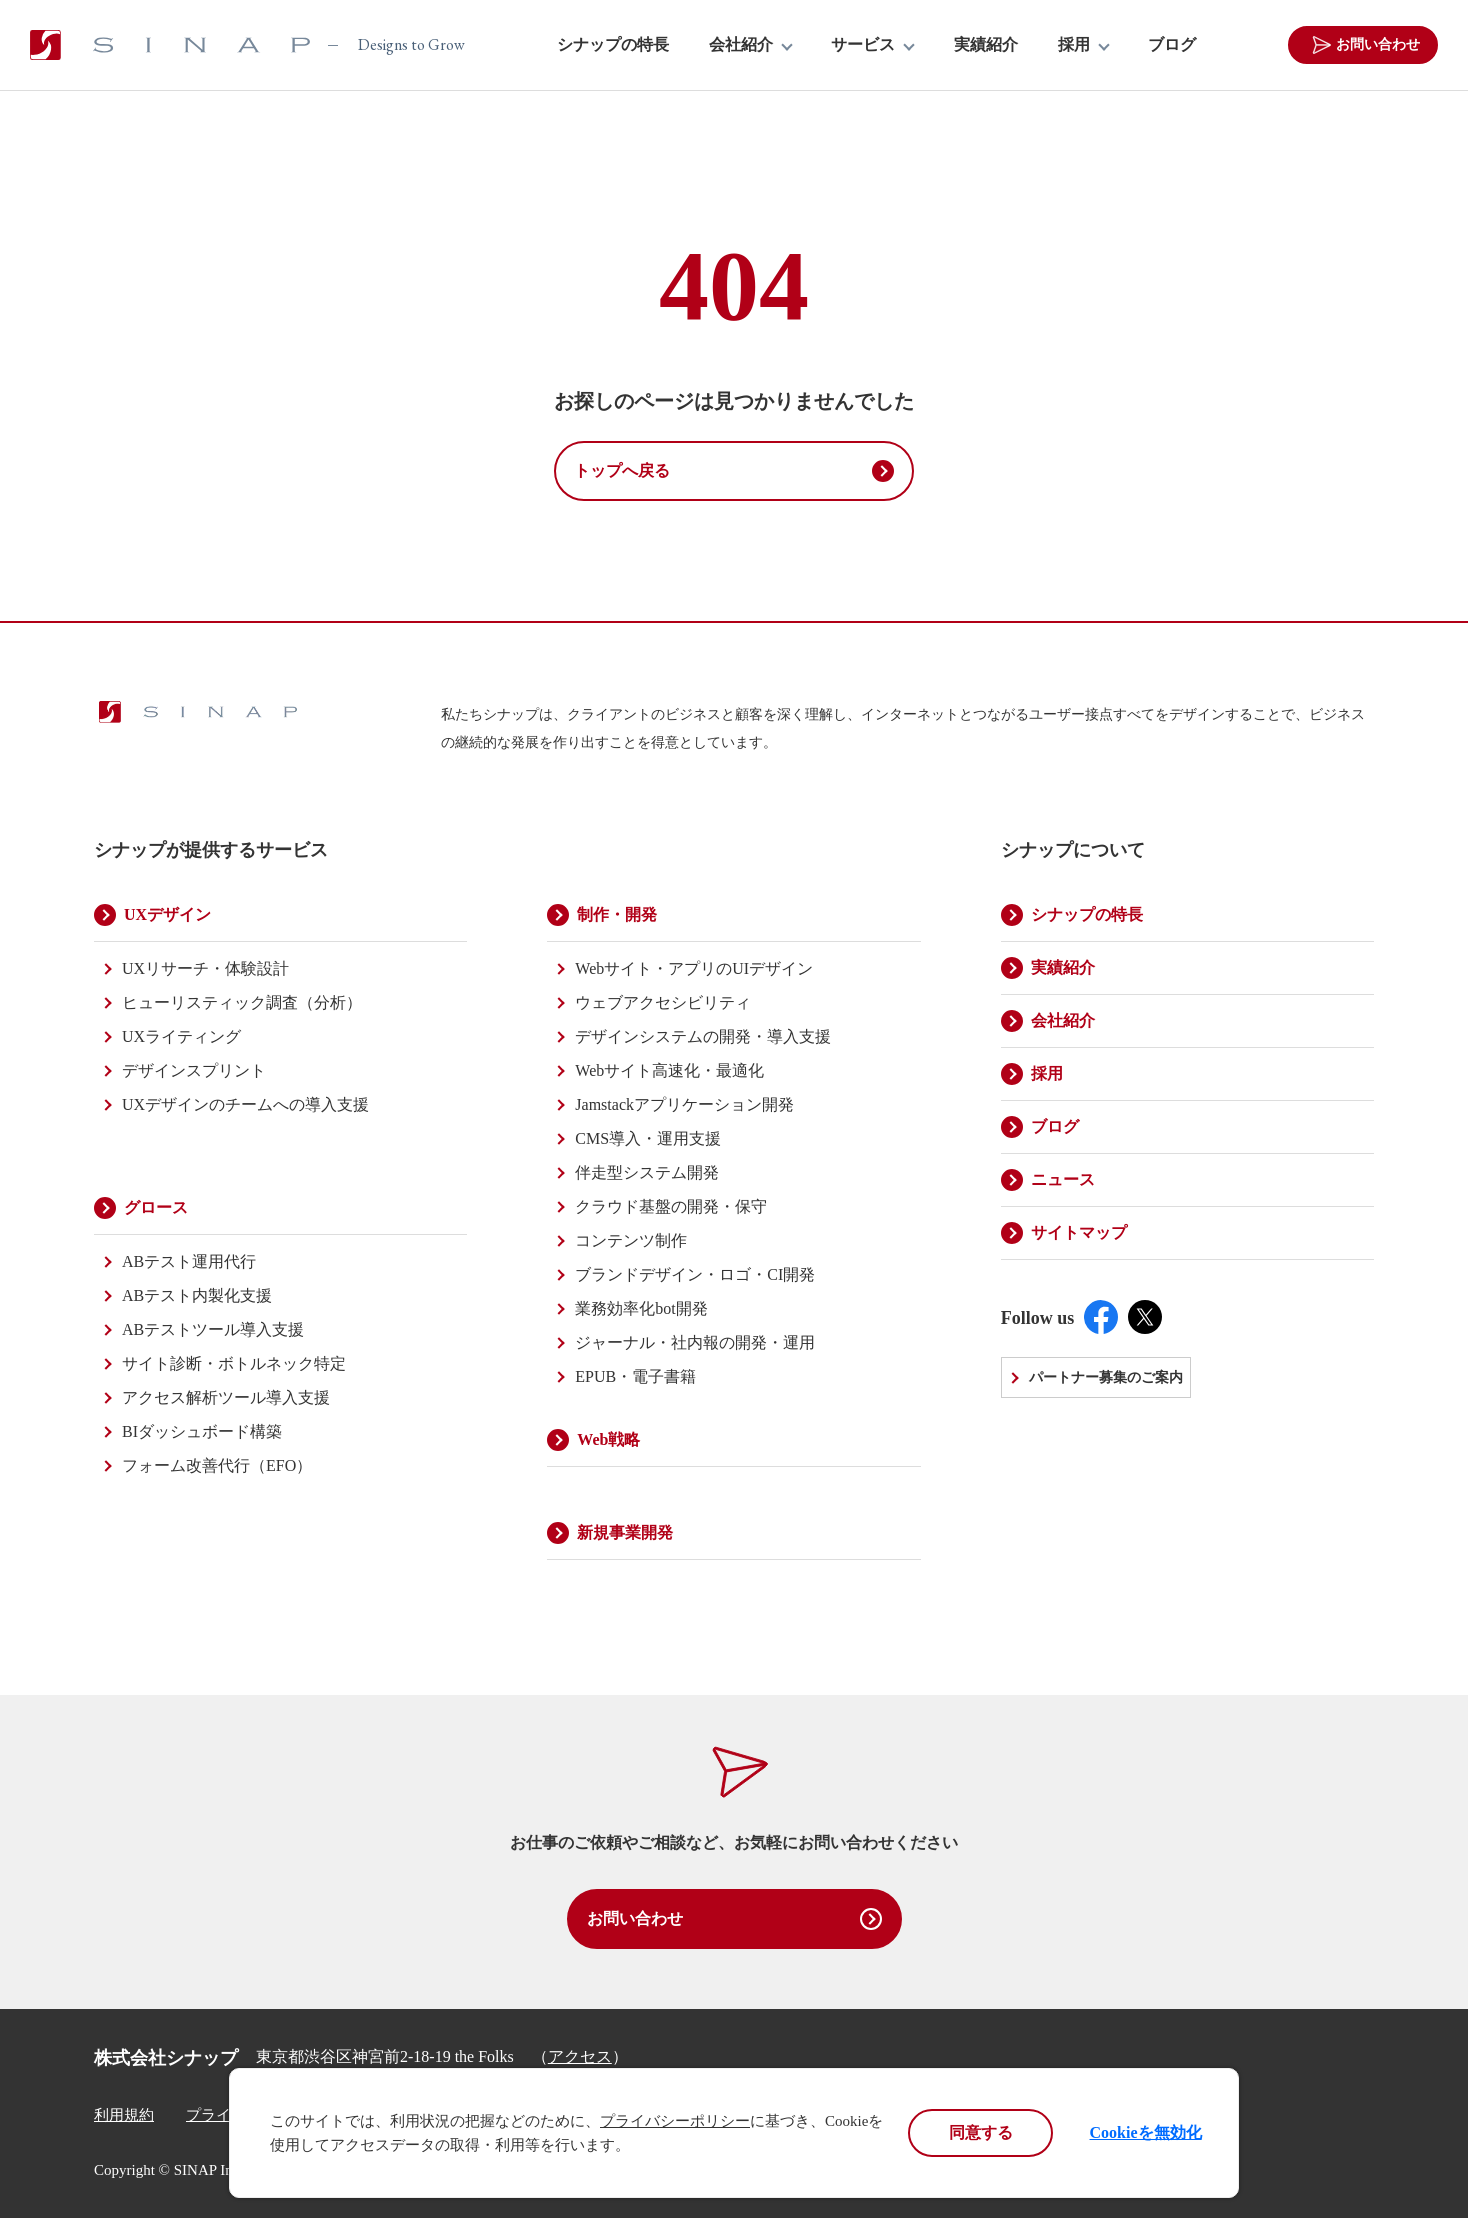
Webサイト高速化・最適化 (669, 1070)
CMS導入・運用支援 (648, 1138)
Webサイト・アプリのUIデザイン (694, 968)
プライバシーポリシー (675, 2121)
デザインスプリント (194, 1070)
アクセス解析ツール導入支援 (226, 1397)
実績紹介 (986, 45)
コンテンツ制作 (631, 1240)
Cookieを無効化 (1146, 2132)
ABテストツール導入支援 (213, 1329)
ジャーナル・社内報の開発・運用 (695, 1342)
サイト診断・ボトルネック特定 (234, 1363)
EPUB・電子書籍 (635, 1376)
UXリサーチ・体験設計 (205, 968)
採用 (1074, 45)
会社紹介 (741, 45)
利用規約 (124, 2115)
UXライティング (181, 1036)
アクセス (580, 2056)
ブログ (1172, 45)
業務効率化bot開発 (641, 1308)
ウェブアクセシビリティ (663, 1002)
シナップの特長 (613, 45)
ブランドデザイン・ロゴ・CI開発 (695, 1274)
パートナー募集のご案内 (1106, 1377)
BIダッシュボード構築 (202, 1431)
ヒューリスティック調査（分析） (242, 1002)
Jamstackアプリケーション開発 (684, 1104)
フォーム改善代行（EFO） (217, 1465)
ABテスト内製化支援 (197, 1295)
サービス (863, 45)
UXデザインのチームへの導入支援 (245, 1104)
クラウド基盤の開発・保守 (671, 1206)
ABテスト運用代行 (189, 1261)
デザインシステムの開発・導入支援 (703, 1036)
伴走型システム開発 (647, 1172)
